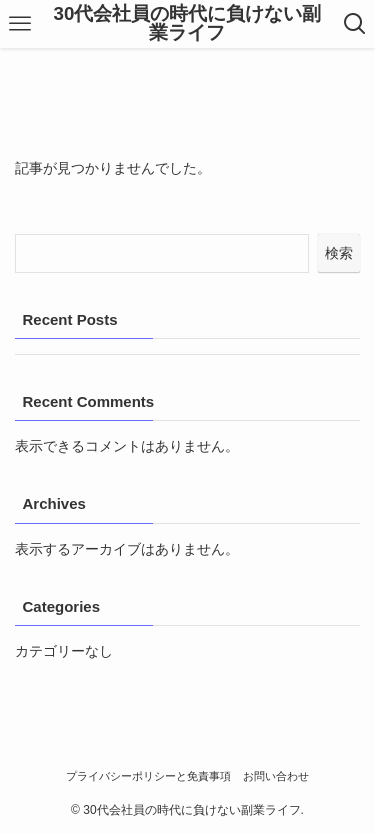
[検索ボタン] (355, 24)
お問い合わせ (276, 776)
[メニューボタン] (19, 24)
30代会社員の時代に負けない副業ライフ (188, 24)
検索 (339, 253)
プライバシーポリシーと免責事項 (148, 776)
